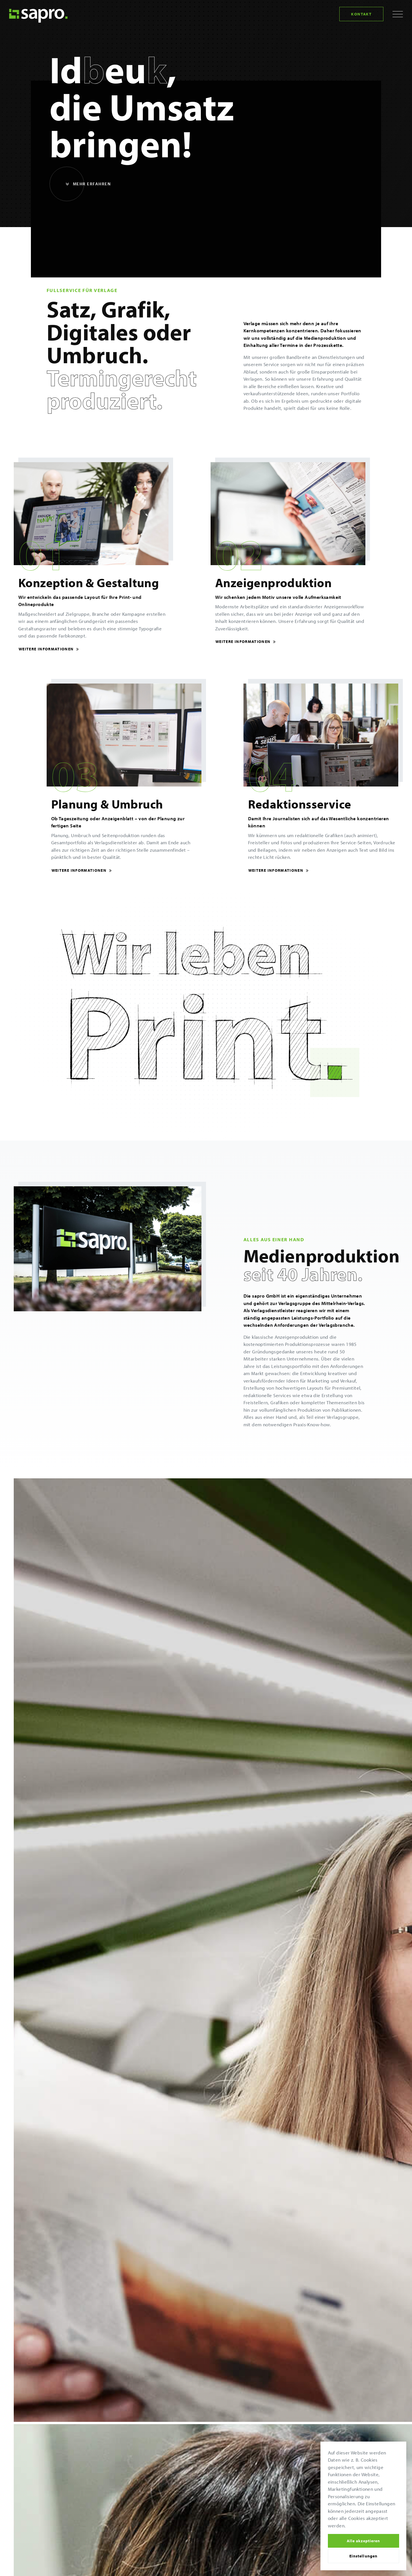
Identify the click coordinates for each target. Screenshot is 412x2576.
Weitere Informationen (49, 649)
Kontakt (361, 14)
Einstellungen (363, 2556)
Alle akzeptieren (363, 2540)
